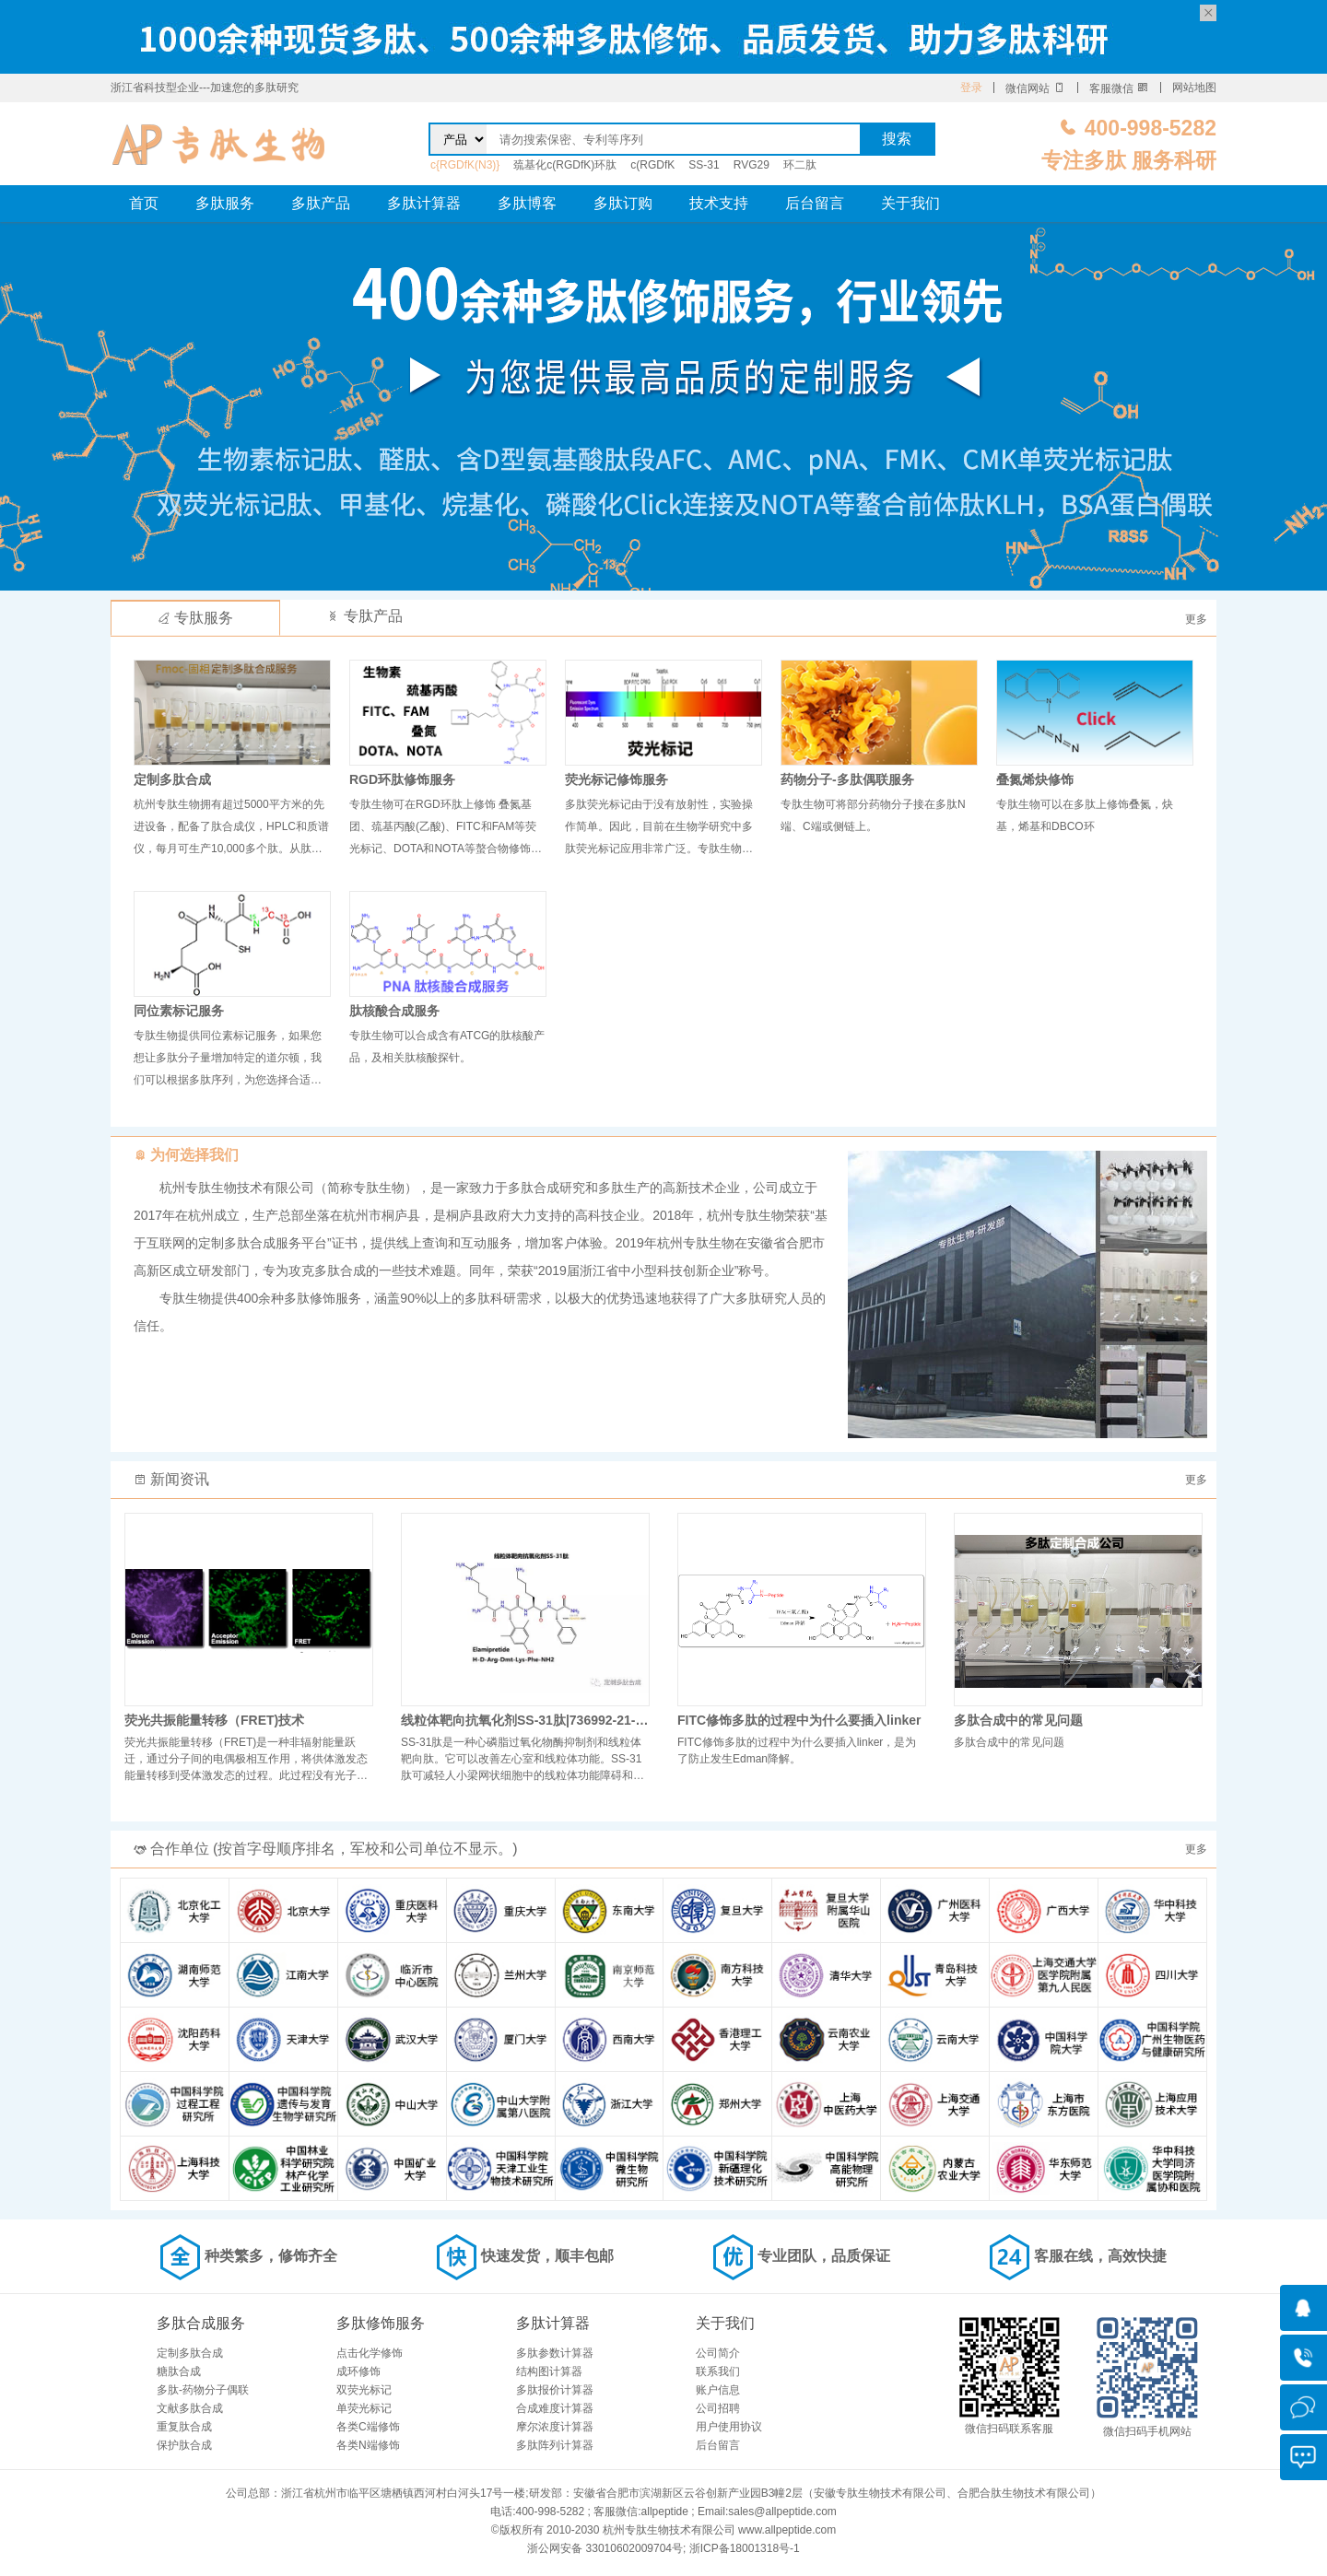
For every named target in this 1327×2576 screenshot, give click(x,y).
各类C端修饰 (368, 2426)
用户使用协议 (729, 2426)
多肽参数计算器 (554, 2353)
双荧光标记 (364, 2389)
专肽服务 (195, 618)
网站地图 (1194, 87)
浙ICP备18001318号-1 (744, 2548)
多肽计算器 (424, 203)
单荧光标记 (364, 2408)
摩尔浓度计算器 (554, 2426)
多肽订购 (622, 203)
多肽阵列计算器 (554, 2445)
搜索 (896, 138)
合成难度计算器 (554, 2408)
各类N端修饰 (368, 2445)
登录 (971, 87)
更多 (1196, 619)
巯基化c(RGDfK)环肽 (565, 164)
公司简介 (718, 2353)
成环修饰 (358, 2371)
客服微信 (1119, 88)
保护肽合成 (184, 2445)
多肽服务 (224, 203)
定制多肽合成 (190, 2353)
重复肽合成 (184, 2426)
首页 (144, 203)
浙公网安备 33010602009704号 (605, 2548)
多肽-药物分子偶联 (203, 2389)
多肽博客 (527, 203)
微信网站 (1035, 88)
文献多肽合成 (190, 2408)
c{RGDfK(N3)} (464, 164)
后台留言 (814, 203)
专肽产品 (364, 616)
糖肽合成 (179, 2371)
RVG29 (751, 164)
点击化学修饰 (369, 2353)
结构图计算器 (549, 2371)
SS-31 (703, 164)
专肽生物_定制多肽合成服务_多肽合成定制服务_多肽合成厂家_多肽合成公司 (219, 144)
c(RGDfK (652, 164)
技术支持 (718, 203)
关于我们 (910, 203)
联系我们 (718, 2371)
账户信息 (718, 2389)
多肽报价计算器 (554, 2389)
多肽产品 (320, 203)
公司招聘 (718, 2408)
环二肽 (799, 164)
